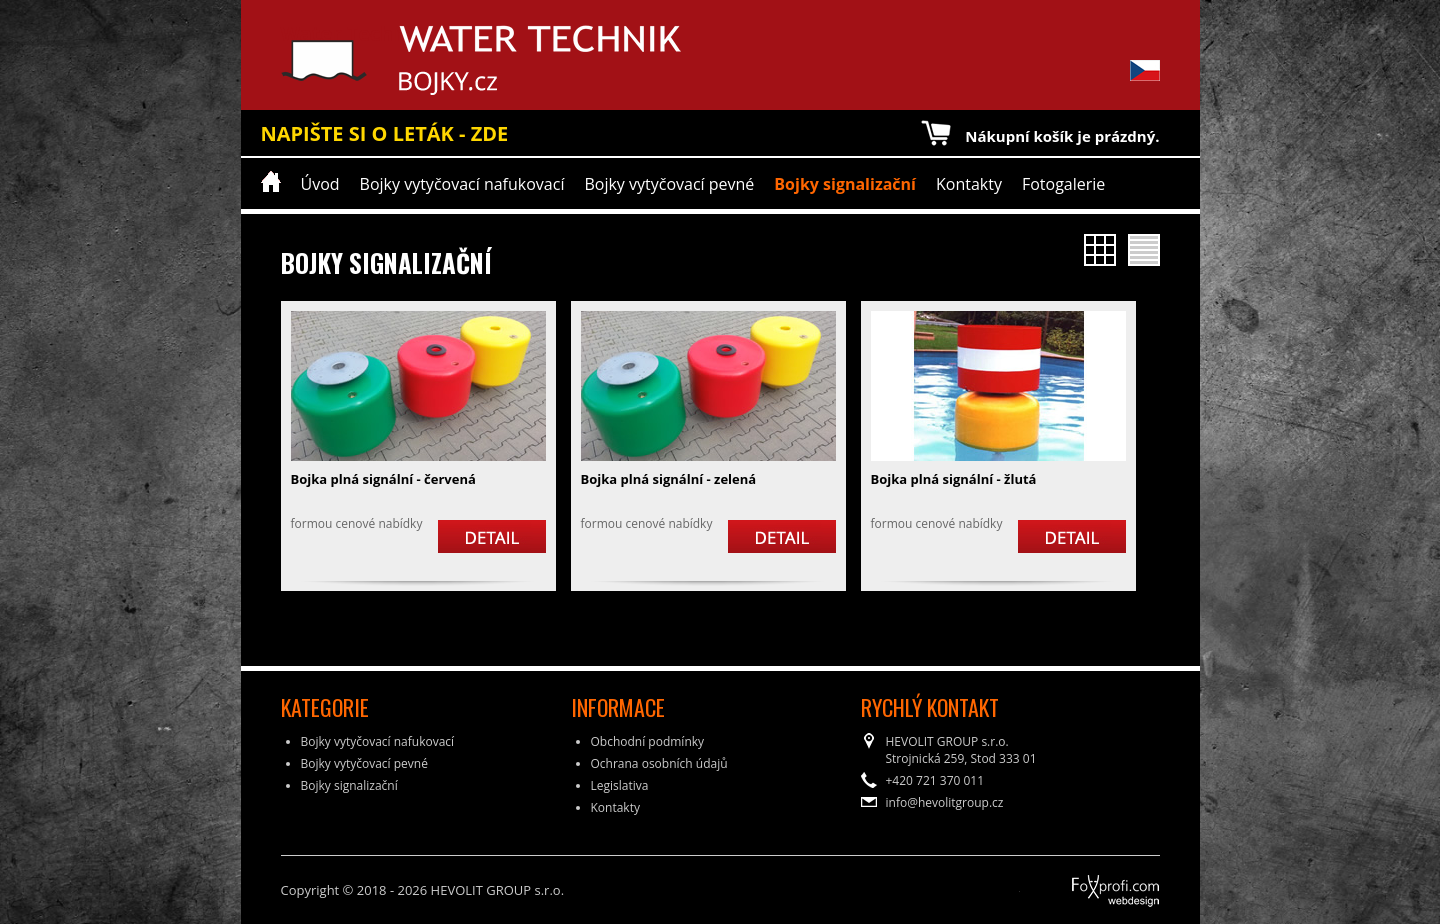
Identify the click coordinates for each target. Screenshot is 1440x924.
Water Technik (353, 60)
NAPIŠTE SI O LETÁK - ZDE (385, 133)
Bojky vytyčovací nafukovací (462, 184)
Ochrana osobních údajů (659, 763)
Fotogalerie (1063, 184)
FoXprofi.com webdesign (1060, 884)
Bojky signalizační (845, 184)
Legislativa (620, 785)
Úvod (320, 184)
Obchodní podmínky (648, 741)
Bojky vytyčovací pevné (669, 184)
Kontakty (969, 184)
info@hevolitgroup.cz (945, 802)
